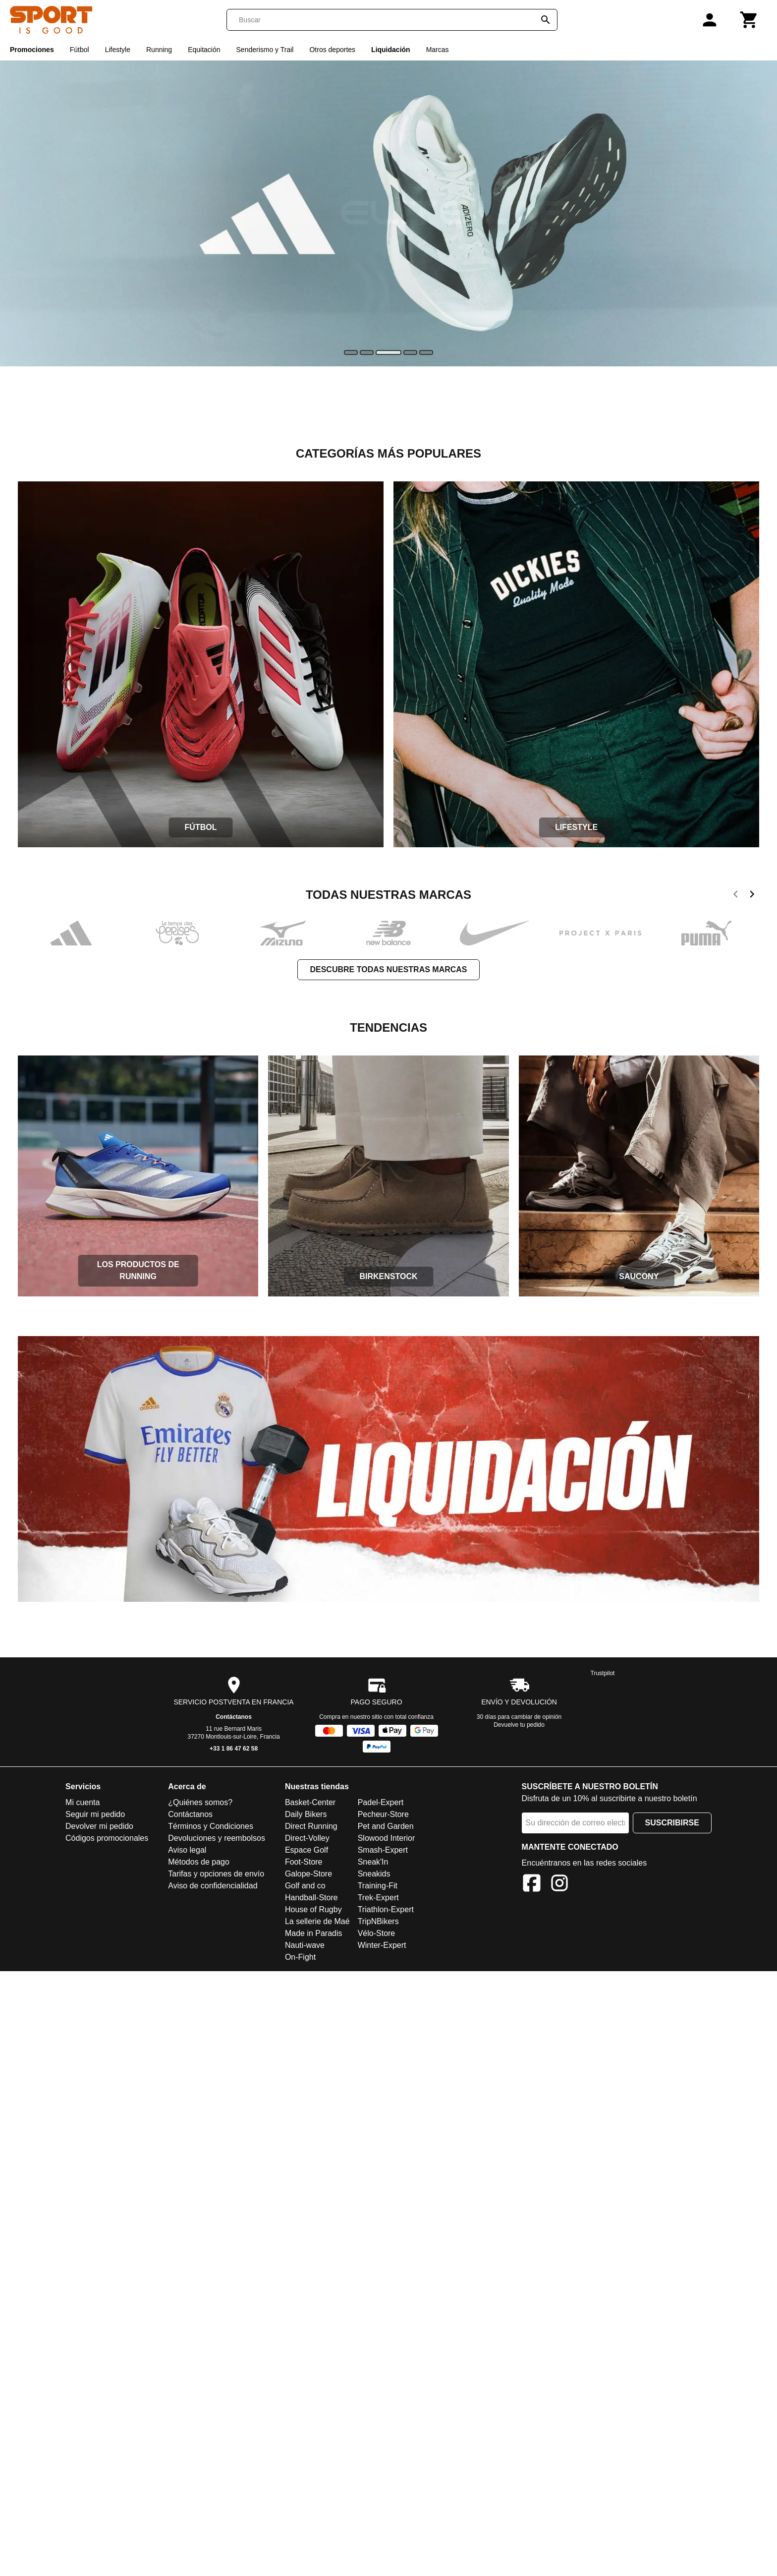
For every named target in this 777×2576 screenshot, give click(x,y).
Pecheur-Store (383, 1814)
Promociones (32, 50)
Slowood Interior (386, 1838)
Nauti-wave (305, 1945)
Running (159, 50)
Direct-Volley (307, 1838)
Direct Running (311, 1826)
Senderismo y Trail (265, 50)
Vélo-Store (376, 1933)
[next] (752, 896)
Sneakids (374, 1874)
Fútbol (79, 50)
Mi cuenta (82, 1802)
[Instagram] (559, 1884)
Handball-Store (311, 1897)
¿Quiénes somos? (200, 1802)
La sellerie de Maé (317, 1921)
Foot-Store (304, 1862)
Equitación (204, 50)
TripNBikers (378, 1921)
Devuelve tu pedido (519, 1724)
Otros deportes (332, 50)
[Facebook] (532, 1884)
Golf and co (305, 1885)
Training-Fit (377, 1885)
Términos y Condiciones (210, 1826)
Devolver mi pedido (99, 1826)
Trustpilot (603, 1673)
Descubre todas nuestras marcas (388, 969)
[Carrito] (749, 20)
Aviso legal (187, 1850)
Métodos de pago (198, 1862)
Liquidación (390, 50)
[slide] (351, 352)
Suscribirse (672, 1822)
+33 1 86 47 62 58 (234, 1748)
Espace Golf (306, 1850)
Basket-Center (310, 1802)
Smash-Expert (383, 1850)
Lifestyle (117, 50)
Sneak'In (373, 1862)
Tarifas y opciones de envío (216, 1874)
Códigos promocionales (106, 1838)
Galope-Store (308, 1874)
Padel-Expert (381, 1802)
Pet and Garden (386, 1826)
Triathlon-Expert (386, 1909)
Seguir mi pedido (95, 1814)
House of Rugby (313, 1909)
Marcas (437, 50)
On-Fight (300, 1957)
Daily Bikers (306, 1814)
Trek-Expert (378, 1897)
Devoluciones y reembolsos (216, 1838)
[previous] (735, 896)
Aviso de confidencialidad (212, 1885)
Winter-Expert (382, 1945)
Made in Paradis (313, 1933)
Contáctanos (234, 1716)
